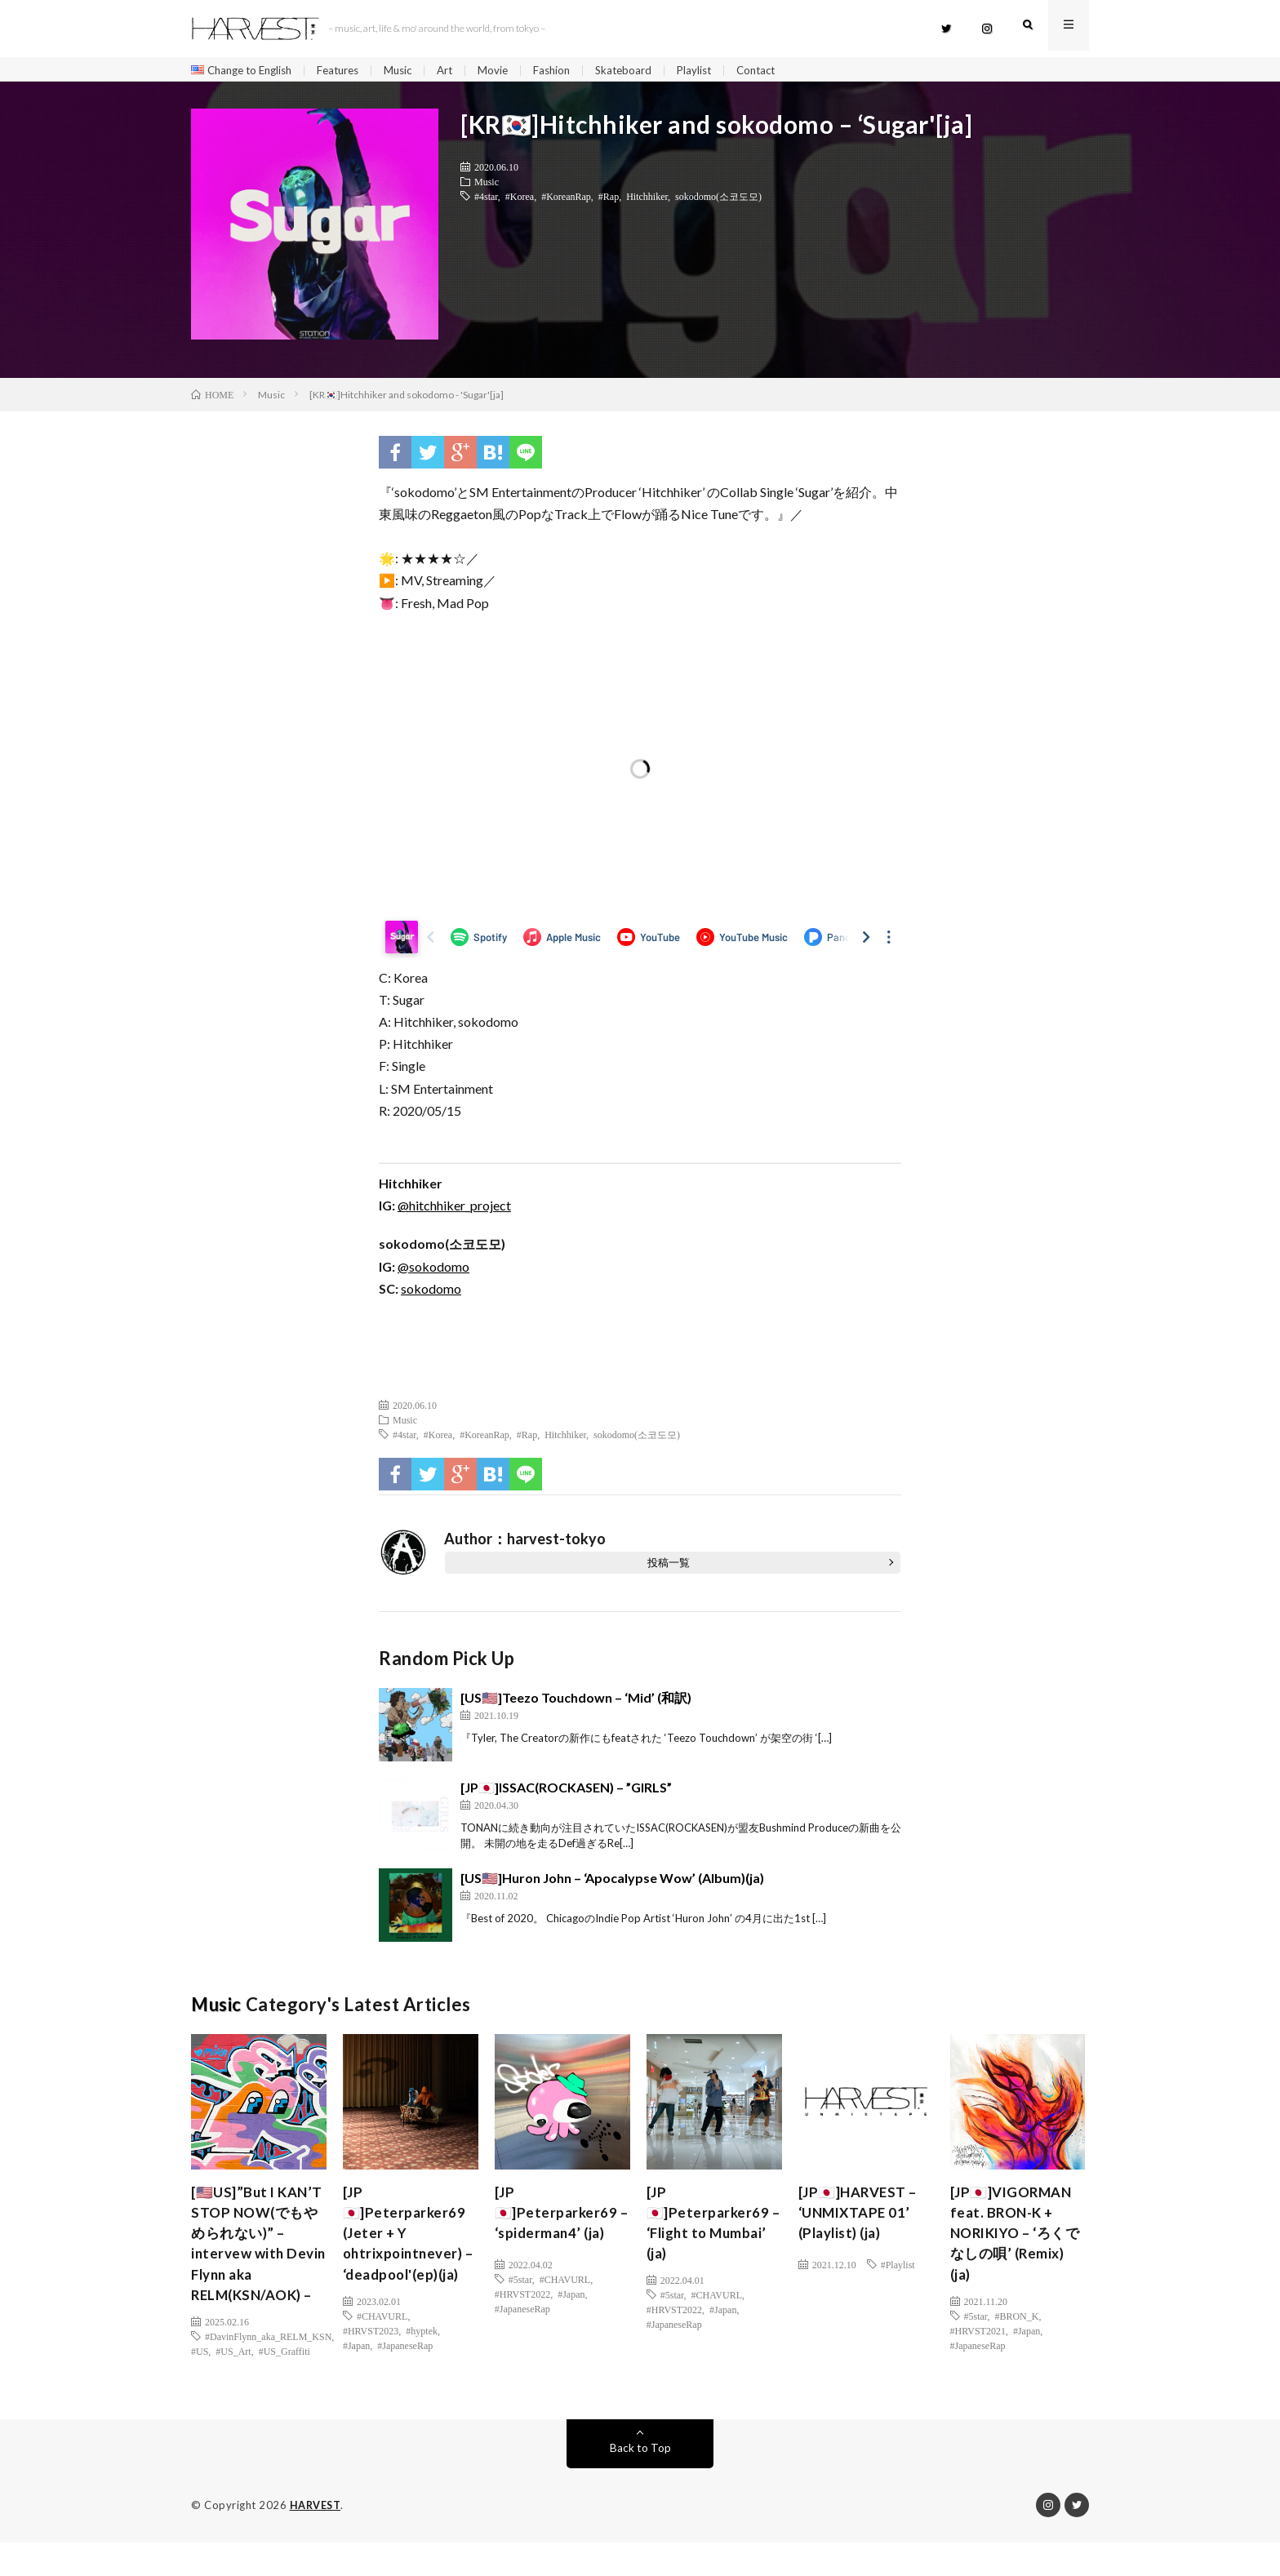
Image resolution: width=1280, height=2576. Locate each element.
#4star (486, 200)
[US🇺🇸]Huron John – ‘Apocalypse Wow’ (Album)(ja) (612, 1882)
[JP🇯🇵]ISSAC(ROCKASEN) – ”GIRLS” (566, 1791)
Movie (510, 71)
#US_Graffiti (284, 2385)
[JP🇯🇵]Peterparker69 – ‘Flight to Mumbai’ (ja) (710, 2229)
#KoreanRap (566, 200)
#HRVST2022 (522, 2298)
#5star (520, 2283)
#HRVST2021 (978, 2341)
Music (412, 71)
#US (199, 2385)
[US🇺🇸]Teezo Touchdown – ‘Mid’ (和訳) (575, 1701)
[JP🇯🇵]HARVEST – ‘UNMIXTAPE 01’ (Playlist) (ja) (861, 2218)
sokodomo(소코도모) (718, 200)
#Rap (608, 200)
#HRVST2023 (370, 2363)
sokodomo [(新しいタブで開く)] (431, 1292)
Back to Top (640, 2482)
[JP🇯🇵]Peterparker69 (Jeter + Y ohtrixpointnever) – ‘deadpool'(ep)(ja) (406, 2251)
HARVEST (316, 2539)
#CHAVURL (382, 2348)
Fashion (570, 71)
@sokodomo (433, 1270)
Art (460, 71)
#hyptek (422, 2363)
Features (348, 71)
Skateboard (645, 71)
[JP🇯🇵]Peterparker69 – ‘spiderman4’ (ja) (558, 2218)
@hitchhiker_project (454, 1209)
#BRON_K (1016, 2326)
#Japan (356, 2378)
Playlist (718, 71)
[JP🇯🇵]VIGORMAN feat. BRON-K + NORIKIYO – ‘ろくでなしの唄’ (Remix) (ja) (1016, 2240)
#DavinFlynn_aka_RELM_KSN (268, 2370)
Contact (783, 71)
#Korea (519, 200)
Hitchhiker (647, 200)
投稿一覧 (668, 1566)
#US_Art (233, 2385)
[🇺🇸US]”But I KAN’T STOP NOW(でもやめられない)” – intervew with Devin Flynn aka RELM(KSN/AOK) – (258, 2262)
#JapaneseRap (405, 2378)
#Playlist (898, 2268)
